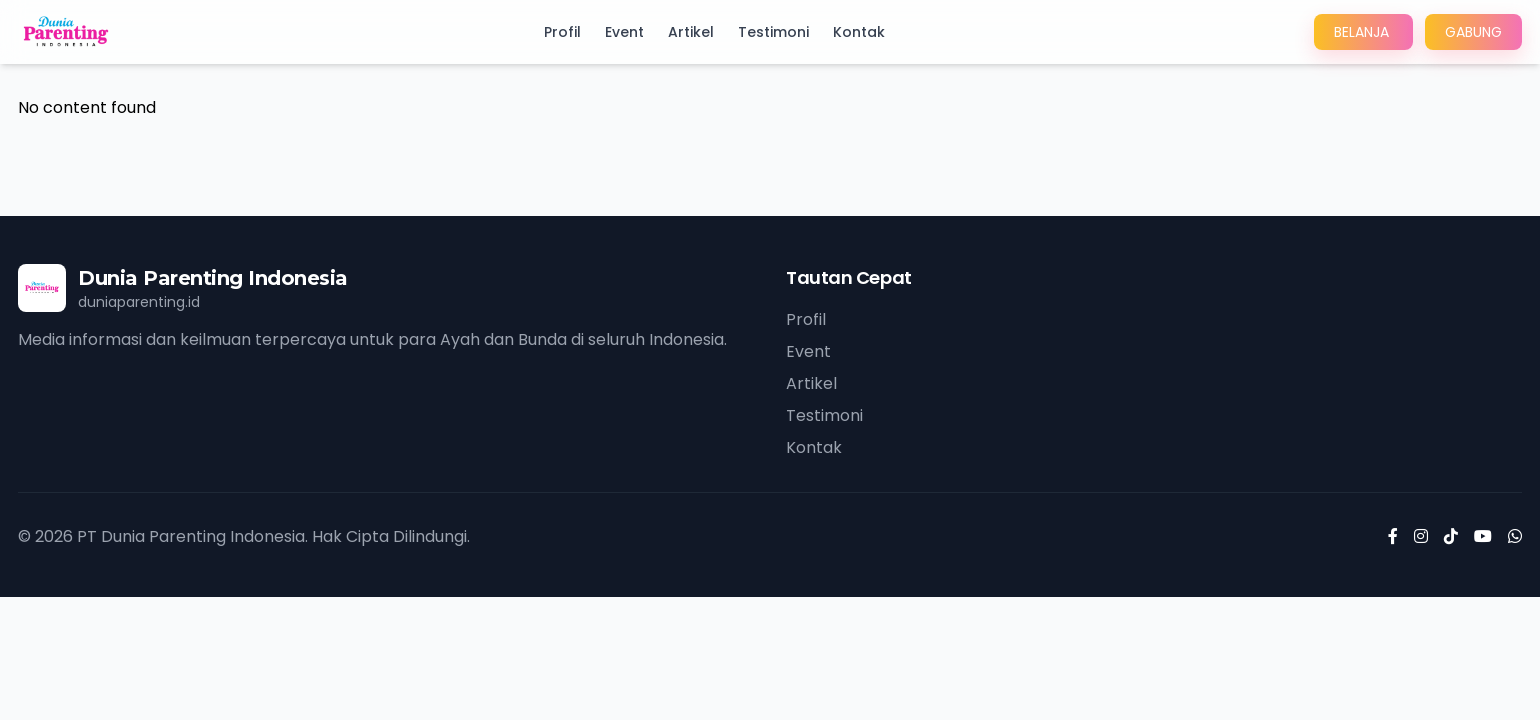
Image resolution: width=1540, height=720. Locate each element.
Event (624, 32)
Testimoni (773, 32)
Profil (562, 32)
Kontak (859, 32)
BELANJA (1363, 32)
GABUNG (1473, 32)
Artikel (691, 32)
